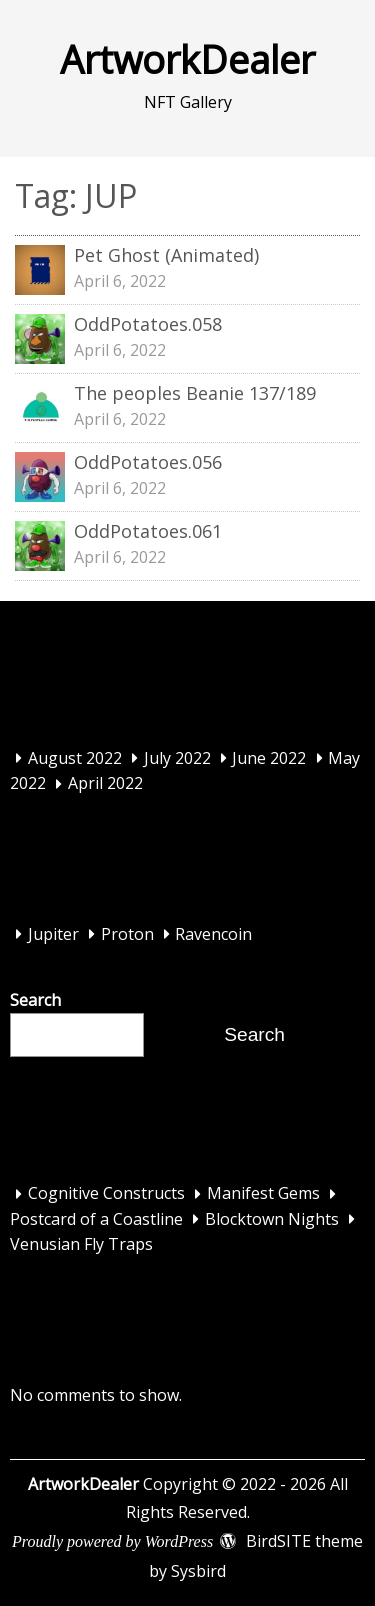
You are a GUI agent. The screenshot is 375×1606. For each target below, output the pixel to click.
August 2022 (75, 758)
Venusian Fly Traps (81, 1245)
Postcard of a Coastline (96, 1219)
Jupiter (53, 934)
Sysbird (198, 1571)
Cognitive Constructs (106, 1194)
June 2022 (269, 758)
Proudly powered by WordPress (112, 1541)
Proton (127, 934)
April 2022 (105, 784)
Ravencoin (213, 934)
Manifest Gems (263, 1194)
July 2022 (177, 758)
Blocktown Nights (272, 1219)
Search (35, 1000)
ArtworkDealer (187, 59)
